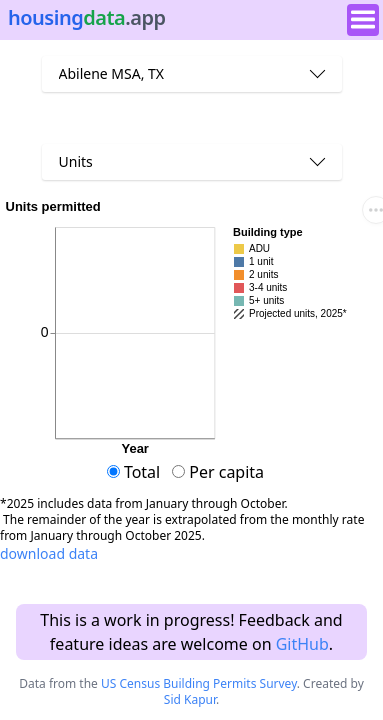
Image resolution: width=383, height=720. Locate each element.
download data (49, 553)
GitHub (302, 644)
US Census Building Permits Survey (199, 683)
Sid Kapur (190, 699)
